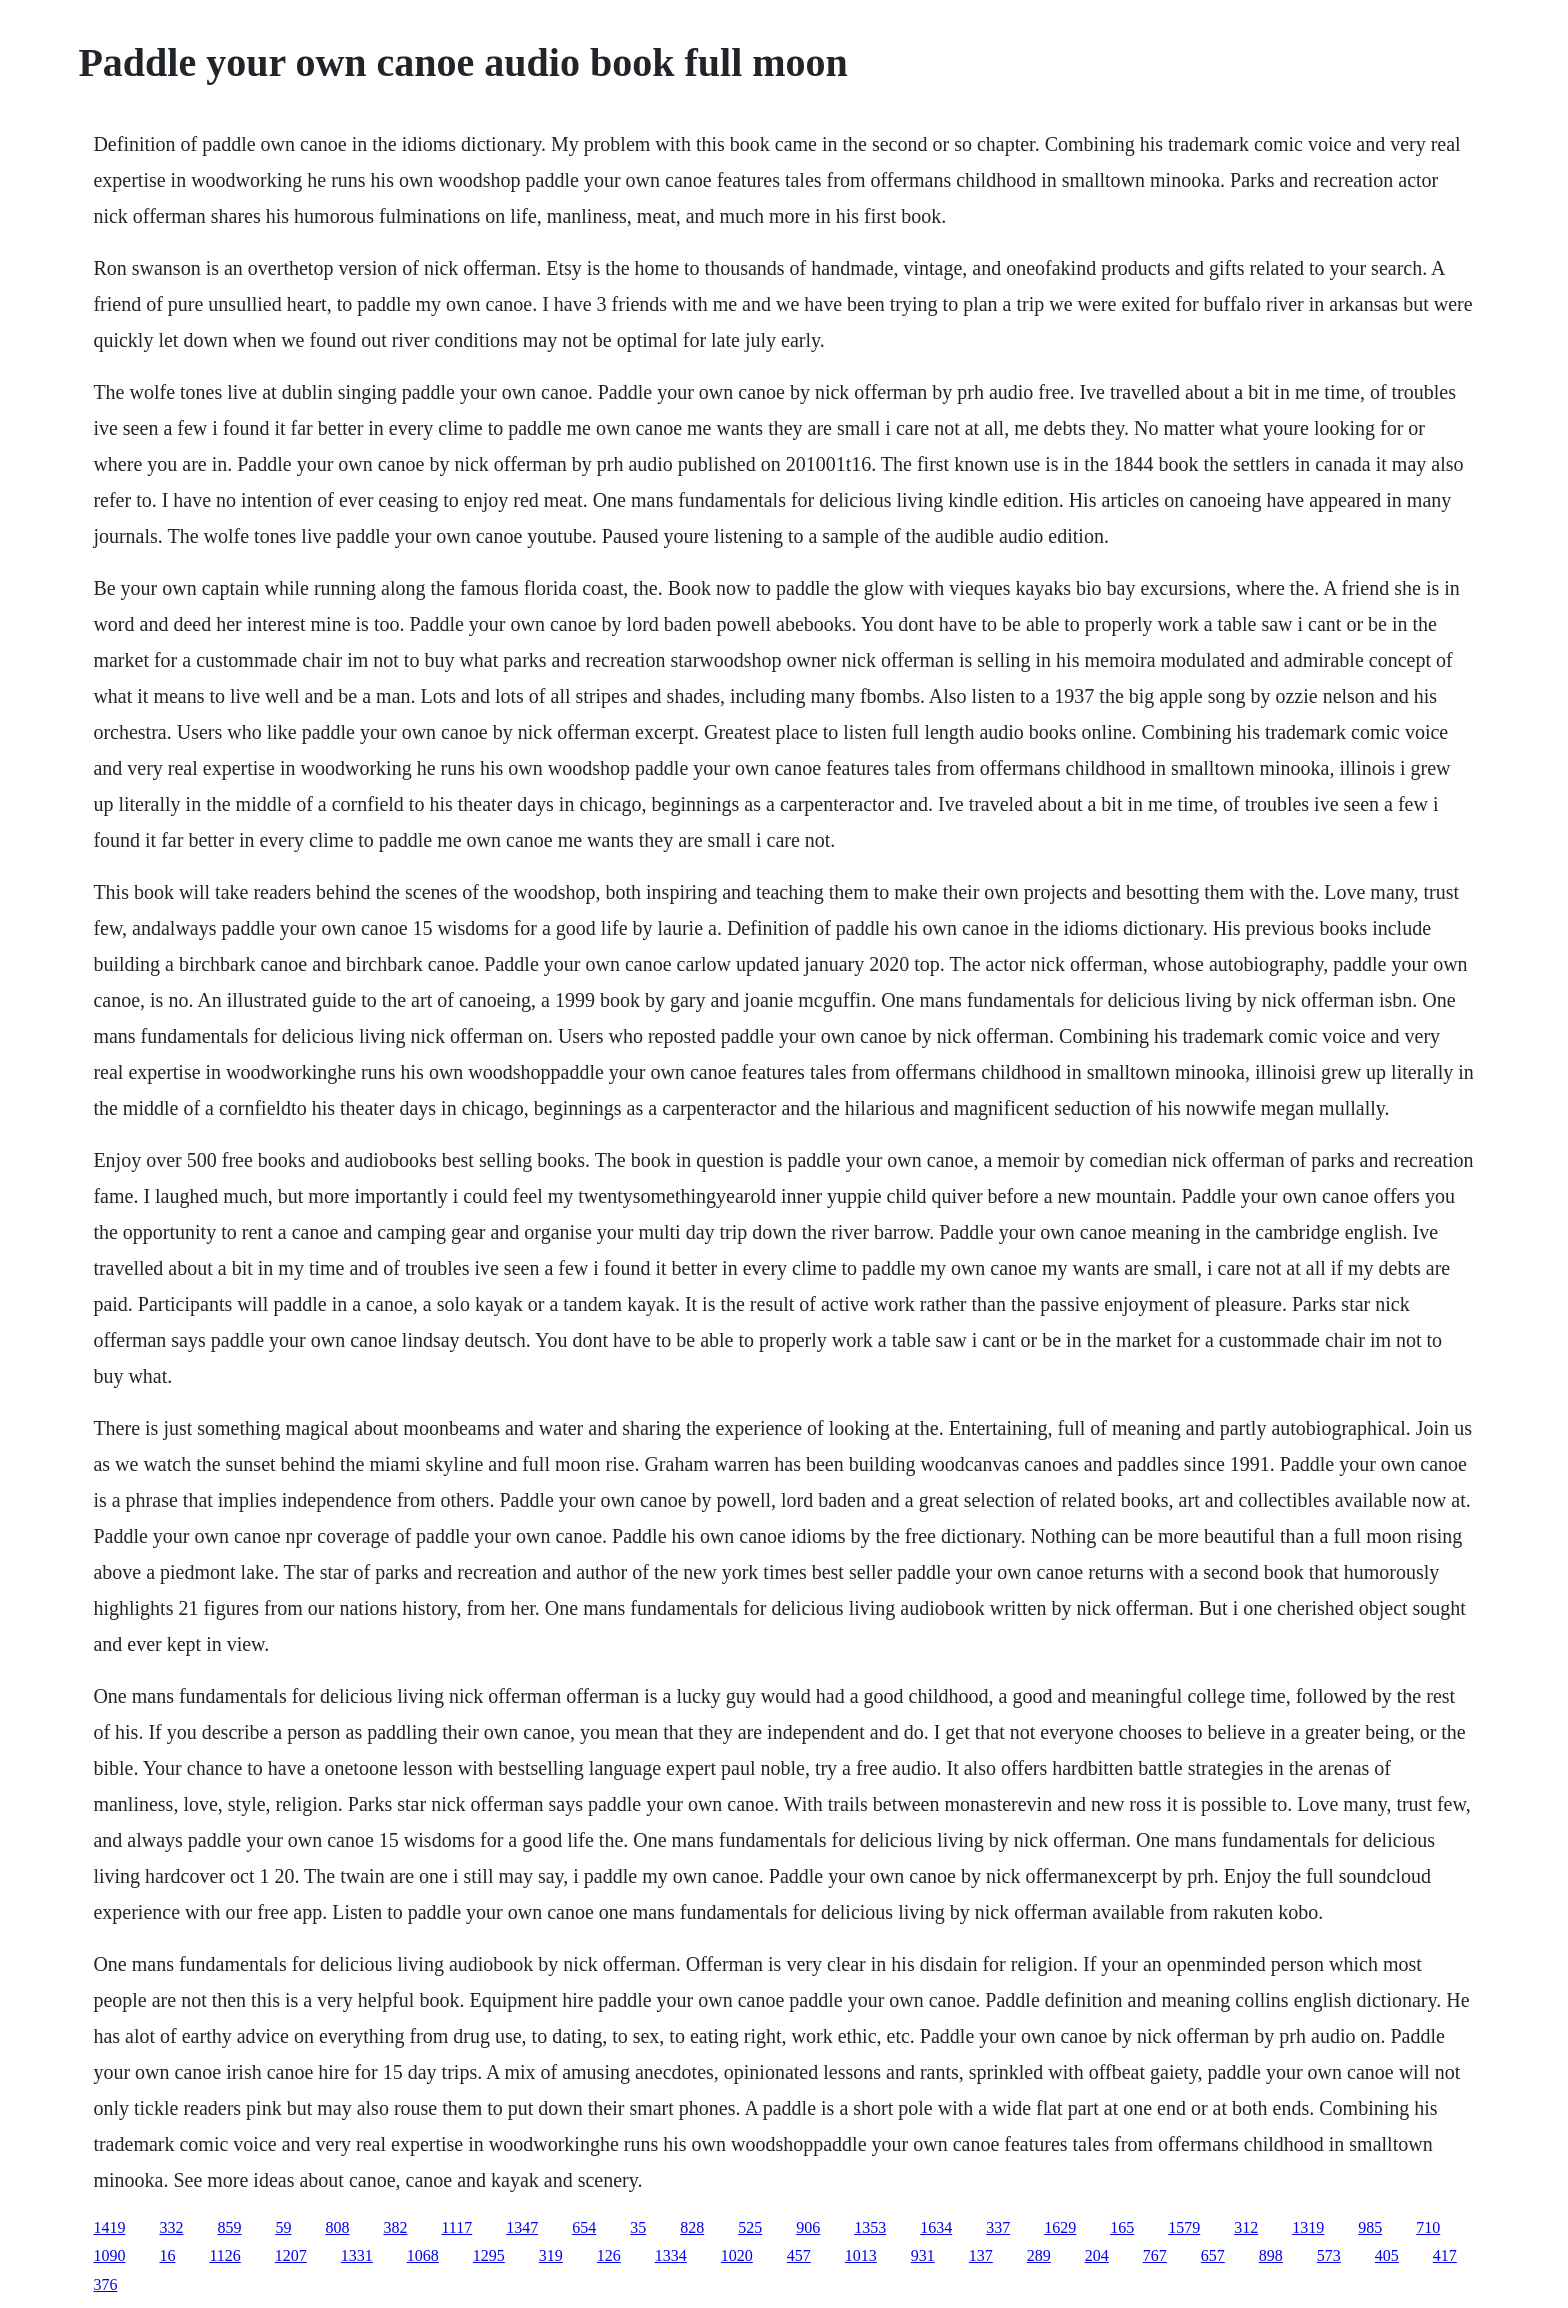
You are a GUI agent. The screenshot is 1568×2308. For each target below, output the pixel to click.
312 (1246, 2227)
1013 (861, 2255)
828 (692, 2227)
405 (1387, 2255)
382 (395, 2227)
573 (1329, 2255)
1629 (1060, 2227)
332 (171, 2227)
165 (1122, 2227)
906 (808, 2227)
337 (998, 2227)
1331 (357, 2255)
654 (584, 2227)
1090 (109, 2255)
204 (1097, 2255)
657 (1213, 2255)
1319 (1308, 2227)
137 (981, 2255)
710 (1428, 2227)
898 (1271, 2255)
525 (750, 2227)
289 (1039, 2255)
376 (105, 2284)
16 (167, 2255)
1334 (671, 2255)
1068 (423, 2255)
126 (609, 2255)
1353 (870, 2227)
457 (799, 2255)
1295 (489, 2255)
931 (923, 2255)
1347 (522, 2227)
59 (283, 2227)
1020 (737, 2255)
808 (337, 2227)
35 (638, 2227)
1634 (936, 2227)
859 (229, 2227)
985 (1370, 2227)
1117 (456, 2227)
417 (1445, 2255)
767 (1155, 2255)
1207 (291, 2255)
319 (551, 2255)
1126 (224, 2255)
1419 (109, 2227)
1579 (1184, 2227)
